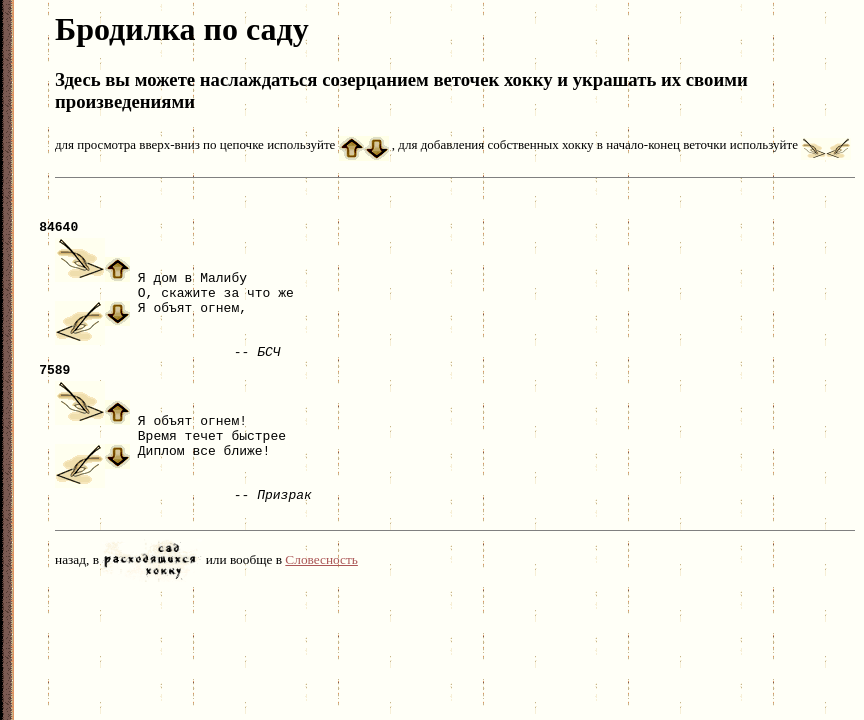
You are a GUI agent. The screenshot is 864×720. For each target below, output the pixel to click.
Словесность (321, 577)
